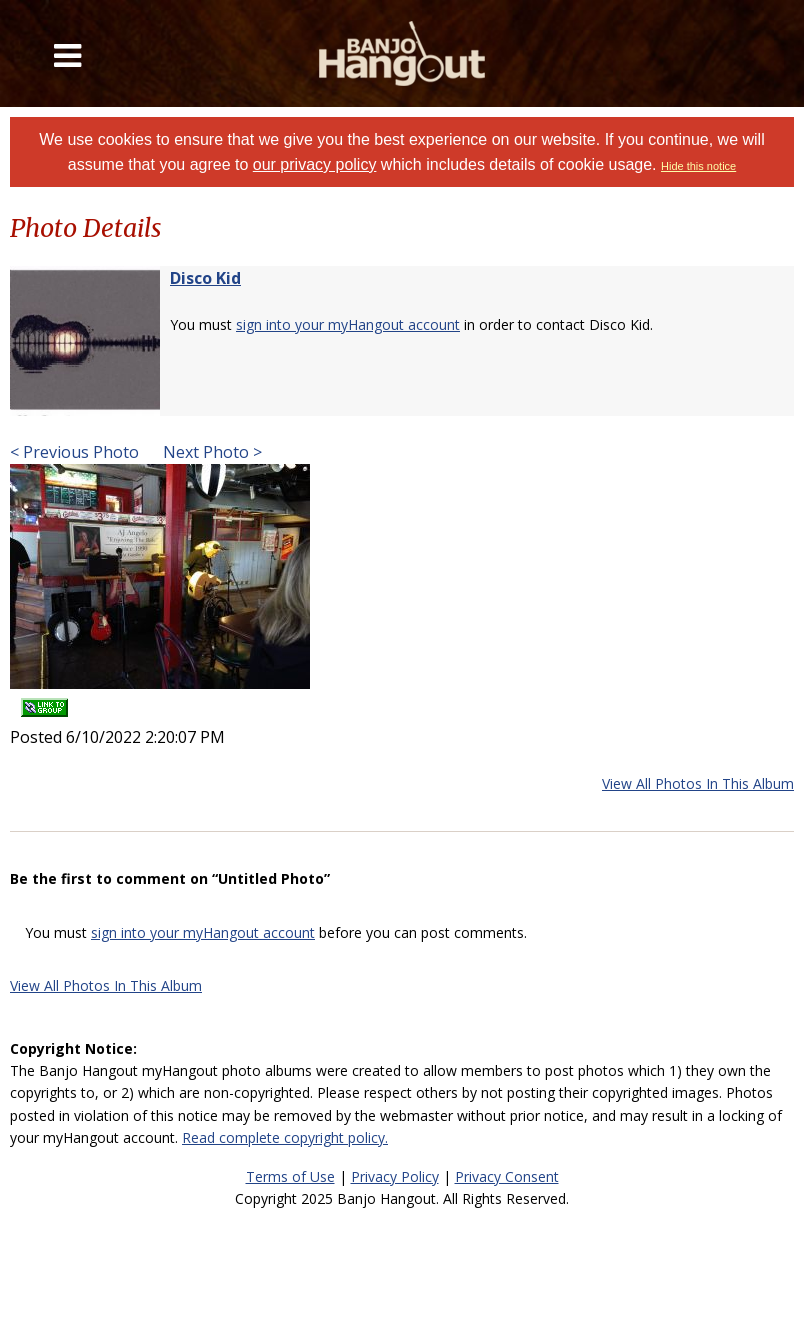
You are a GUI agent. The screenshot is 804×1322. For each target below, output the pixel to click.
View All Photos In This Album (698, 783)
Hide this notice (698, 166)
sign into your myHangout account (348, 324)
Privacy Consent (507, 1176)
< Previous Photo (74, 452)
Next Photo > (210, 452)
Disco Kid (205, 278)
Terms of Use (290, 1176)
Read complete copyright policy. (285, 1137)
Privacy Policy (395, 1176)
